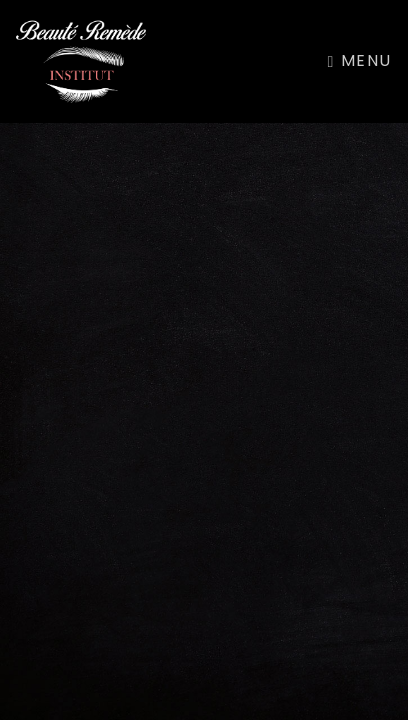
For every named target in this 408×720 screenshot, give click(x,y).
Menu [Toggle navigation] (360, 60)
